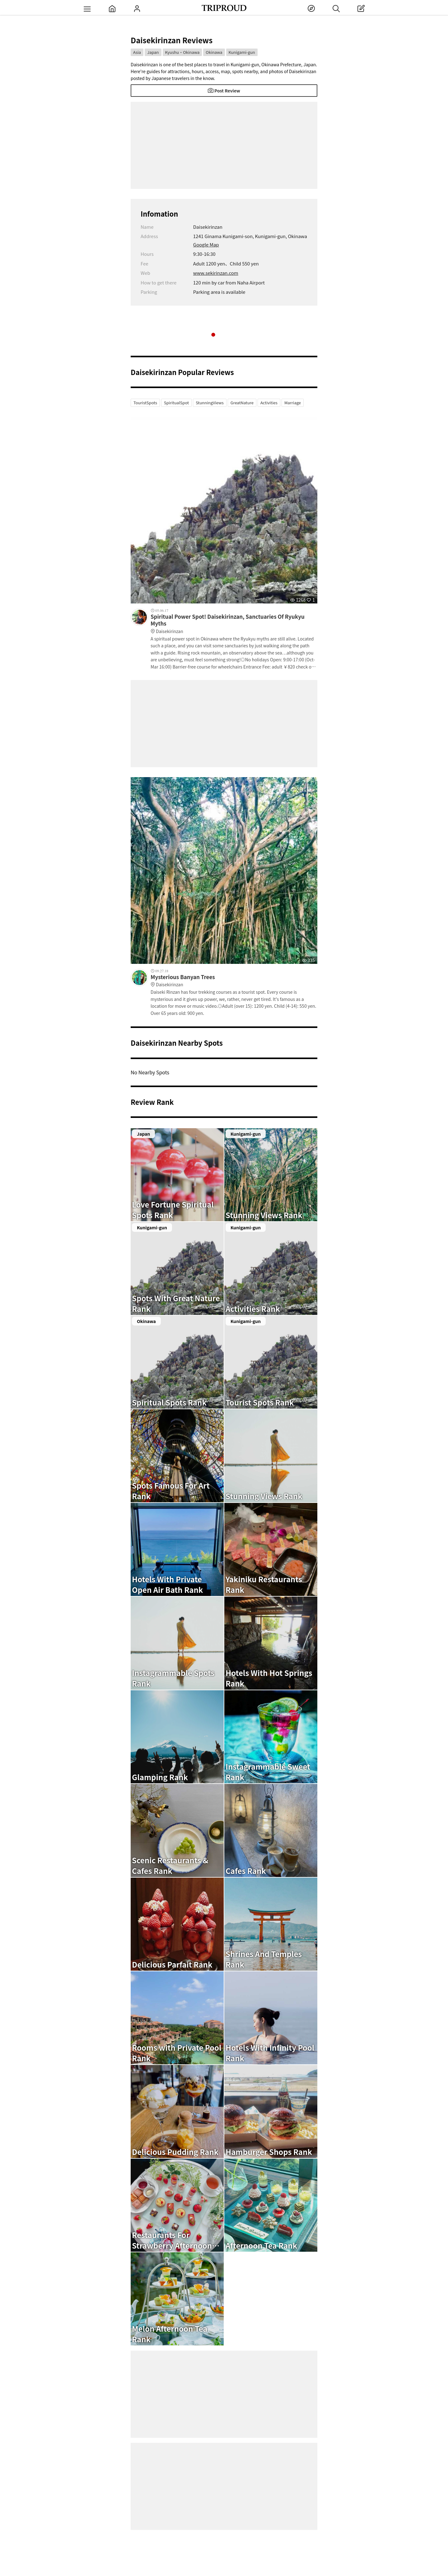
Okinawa (214, 52)
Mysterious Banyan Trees (234, 981)
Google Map (206, 244)
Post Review (224, 90)
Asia (137, 52)
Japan (153, 52)
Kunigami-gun (242, 52)
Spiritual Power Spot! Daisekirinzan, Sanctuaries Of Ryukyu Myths (234, 624)
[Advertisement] (224, 145)
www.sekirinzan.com (215, 273)
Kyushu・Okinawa (182, 52)
